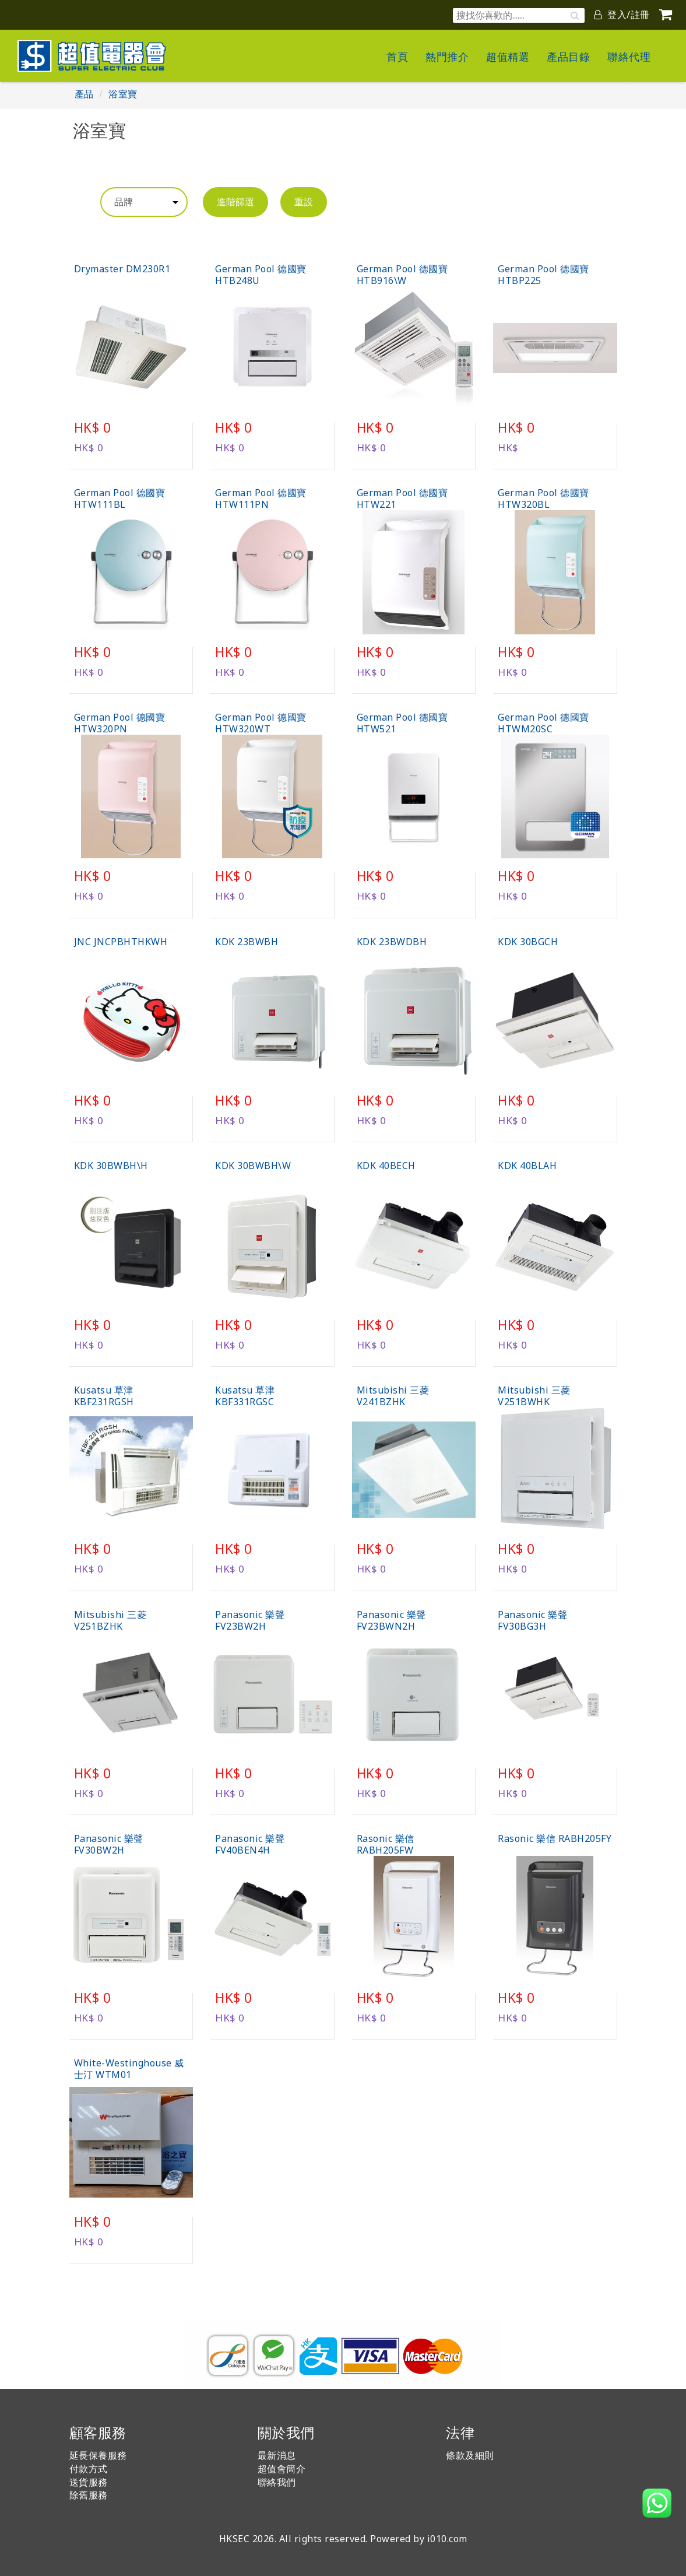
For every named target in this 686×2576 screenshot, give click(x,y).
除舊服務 (88, 2495)
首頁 (397, 57)
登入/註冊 (622, 14)
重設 (303, 201)
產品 (84, 93)
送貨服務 (88, 2482)
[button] (656, 2503)
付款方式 (88, 2468)
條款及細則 (470, 2455)
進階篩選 (235, 201)
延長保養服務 (98, 2455)
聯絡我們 (277, 2482)
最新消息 (277, 2455)
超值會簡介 (282, 2468)
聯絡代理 (628, 57)
